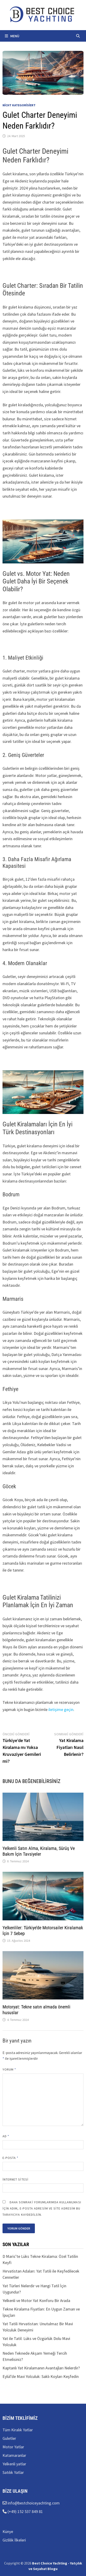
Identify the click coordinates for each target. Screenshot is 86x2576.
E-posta (11, 2158)
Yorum (9, 2069)
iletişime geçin (60, 1709)
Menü (12, 36)
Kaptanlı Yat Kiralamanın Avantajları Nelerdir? (41, 2368)
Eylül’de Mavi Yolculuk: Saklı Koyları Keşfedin (41, 2376)
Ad (6, 2136)
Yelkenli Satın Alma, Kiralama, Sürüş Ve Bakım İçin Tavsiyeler (39, 1851)
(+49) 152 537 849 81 (25, 2511)
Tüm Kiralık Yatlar (18, 2429)
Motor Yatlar (13, 2446)
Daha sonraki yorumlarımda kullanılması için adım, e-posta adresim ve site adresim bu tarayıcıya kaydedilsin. (42, 2208)
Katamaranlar (14, 2455)
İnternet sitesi (15, 2179)
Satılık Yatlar (13, 2472)
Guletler (9, 2438)
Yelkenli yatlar (14, 2463)
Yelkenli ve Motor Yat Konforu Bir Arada (36, 2300)
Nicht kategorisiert (19, 105)
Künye (8, 2531)
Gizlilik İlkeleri (14, 2540)
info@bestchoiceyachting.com (33, 2503)
